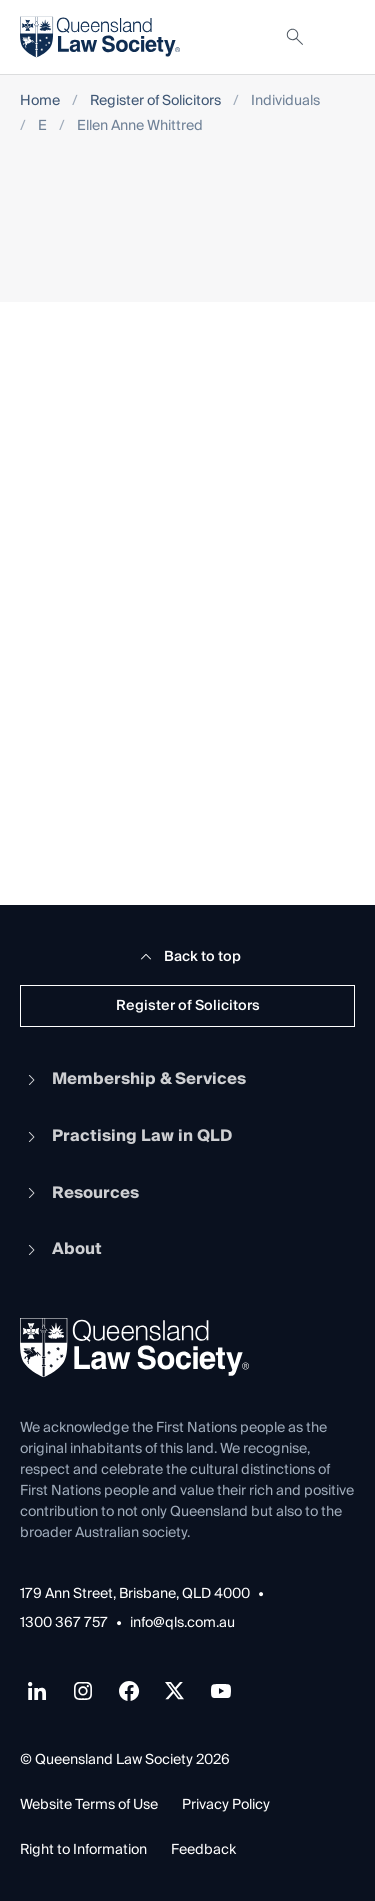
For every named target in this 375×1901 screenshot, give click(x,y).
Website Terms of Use (89, 1805)
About (61, 1249)
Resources (79, 1193)
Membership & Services (133, 1079)
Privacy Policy (226, 1805)
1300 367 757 (64, 1623)
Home (40, 101)
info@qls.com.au (182, 1623)
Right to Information (83, 1850)
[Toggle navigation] (339, 37)
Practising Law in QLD (126, 1136)
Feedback (203, 1850)
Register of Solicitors (155, 101)
